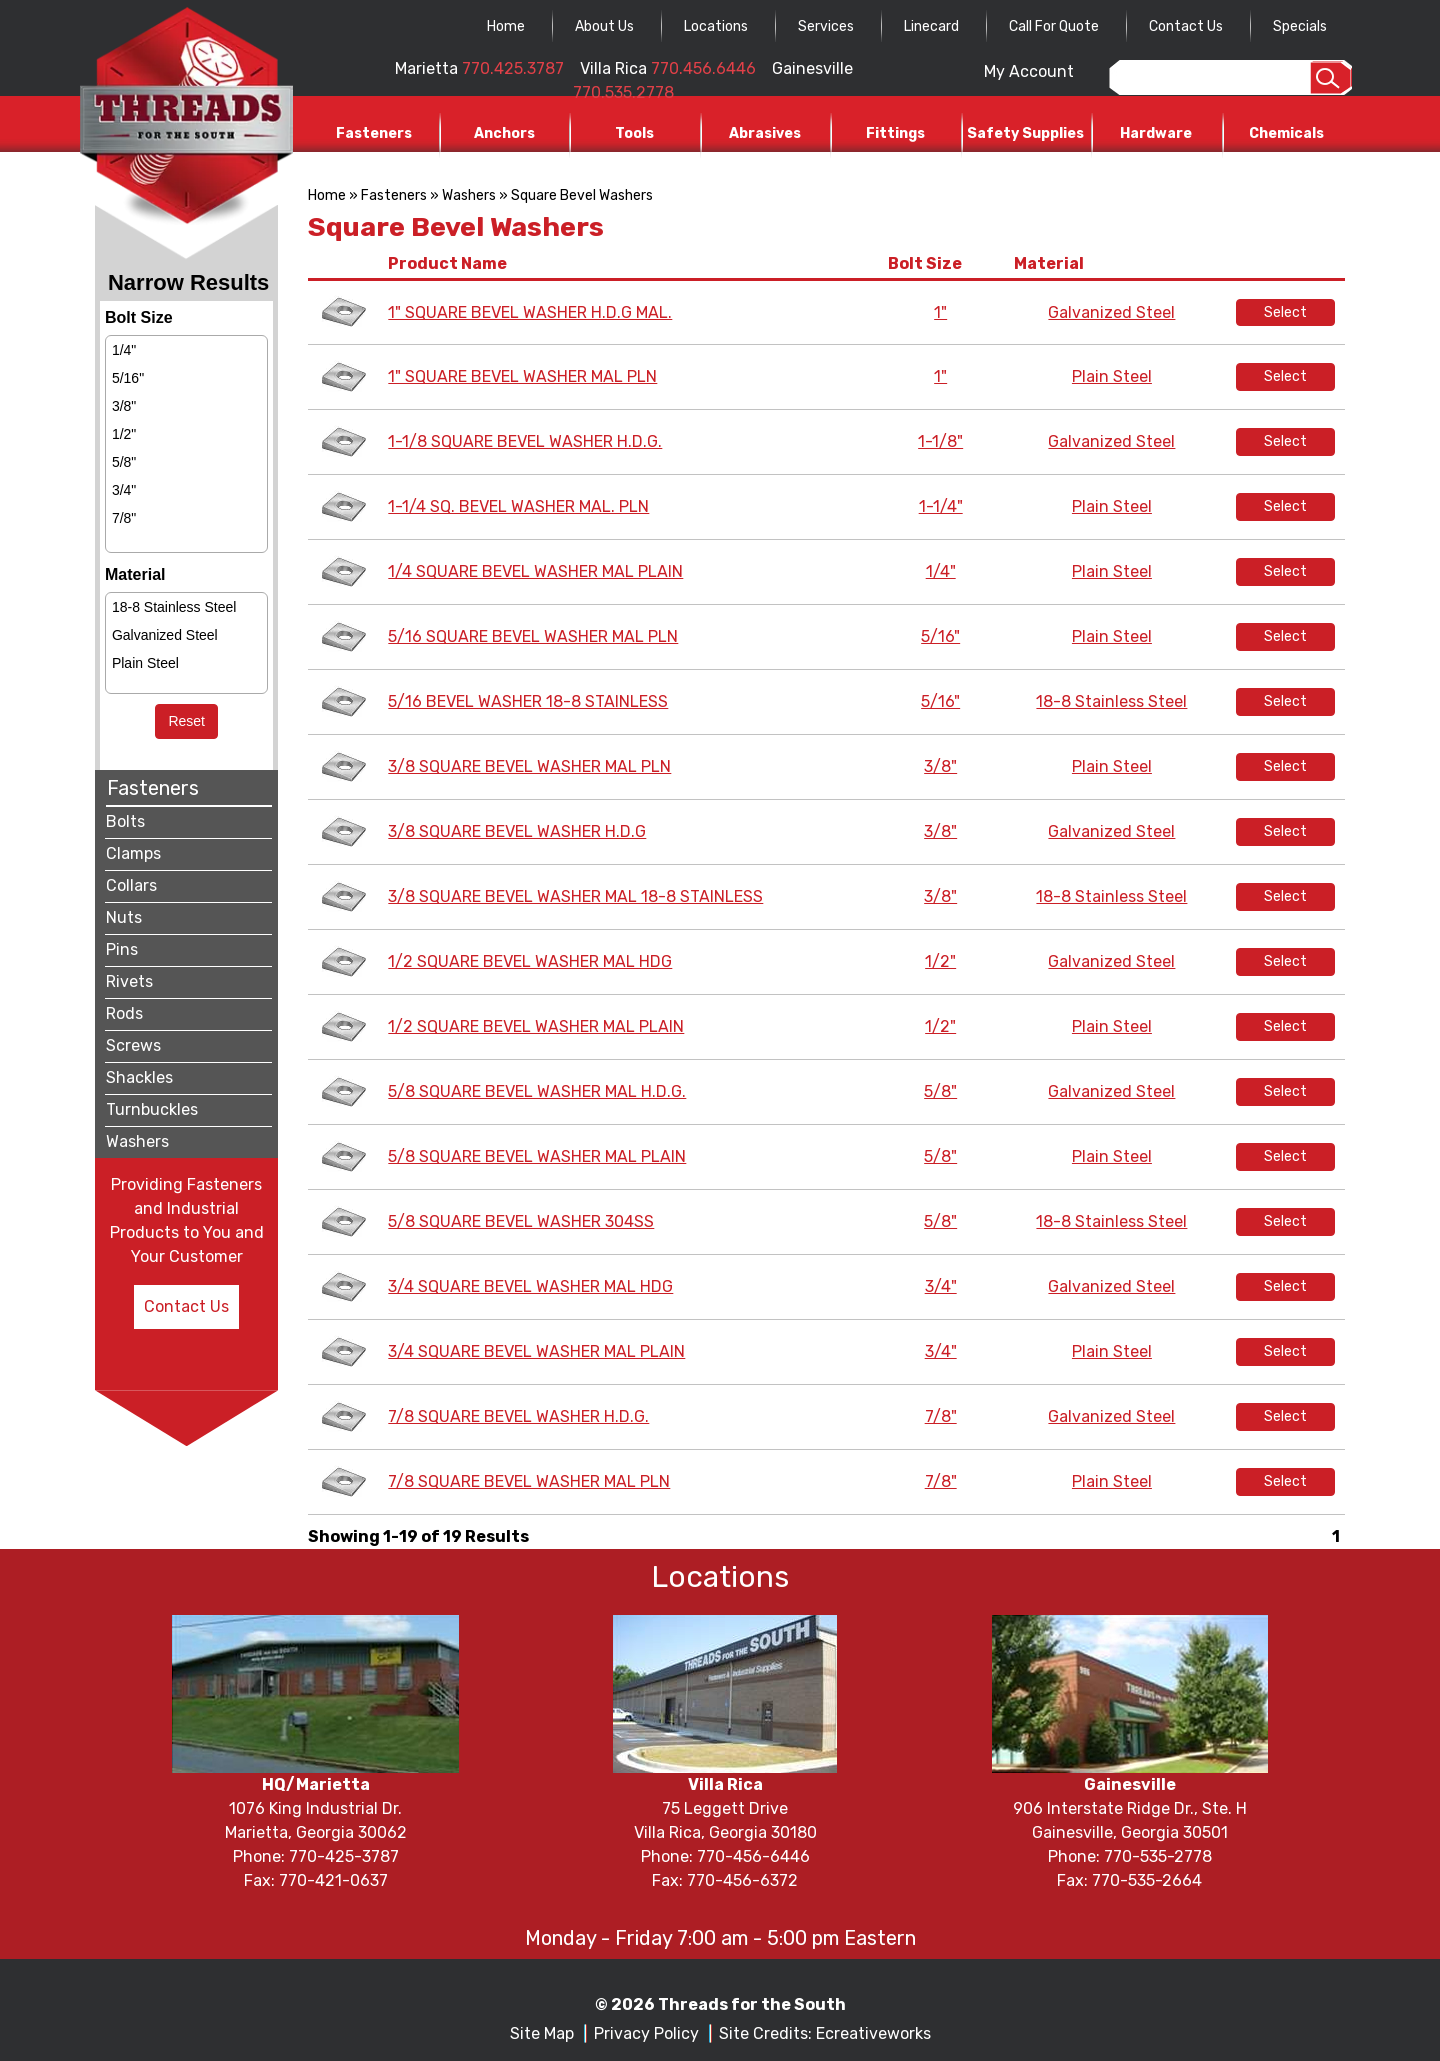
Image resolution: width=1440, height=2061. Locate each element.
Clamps (133, 853)
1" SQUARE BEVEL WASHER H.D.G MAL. (530, 312)
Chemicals (1286, 133)
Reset (186, 721)
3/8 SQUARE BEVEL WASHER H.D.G (517, 831)
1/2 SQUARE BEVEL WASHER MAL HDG (530, 961)
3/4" (124, 490)
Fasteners (374, 133)
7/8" (124, 518)
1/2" (124, 434)
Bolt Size (928, 263)
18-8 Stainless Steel (174, 607)
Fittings (895, 133)
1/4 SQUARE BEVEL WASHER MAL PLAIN (535, 571)
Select (1285, 312)
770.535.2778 (623, 92)
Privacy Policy (646, 2033)
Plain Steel (145, 663)
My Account (1029, 71)
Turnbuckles (152, 1109)
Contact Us (1186, 26)
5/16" (128, 378)
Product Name (450, 263)
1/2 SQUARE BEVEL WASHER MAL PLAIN (536, 1026)
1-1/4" (941, 506)
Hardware (1156, 133)
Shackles (139, 1077)
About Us (604, 26)
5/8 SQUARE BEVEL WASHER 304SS (521, 1221)
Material (1052, 263)
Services (826, 26)
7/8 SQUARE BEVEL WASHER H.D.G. (518, 1416)
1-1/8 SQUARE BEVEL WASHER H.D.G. (525, 441)
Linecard (931, 26)
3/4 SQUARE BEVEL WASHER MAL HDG (530, 1286)
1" (940, 312)
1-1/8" (940, 441)
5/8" (124, 462)
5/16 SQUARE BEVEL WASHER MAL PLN (533, 636)
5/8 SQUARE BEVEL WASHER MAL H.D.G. (537, 1091)
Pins (122, 949)
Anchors (504, 133)
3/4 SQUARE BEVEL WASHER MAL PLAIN (536, 1351)
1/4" (124, 350)
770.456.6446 (703, 68)
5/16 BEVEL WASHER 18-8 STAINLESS (528, 701)
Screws (133, 1045)
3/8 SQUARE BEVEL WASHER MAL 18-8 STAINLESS (575, 896)
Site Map (542, 2033)
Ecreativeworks (873, 2033)
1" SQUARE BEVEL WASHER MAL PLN (522, 376)
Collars (131, 885)
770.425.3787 (513, 68)
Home (506, 26)
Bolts (125, 821)
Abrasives (765, 133)
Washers (137, 1141)
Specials (1300, 26)
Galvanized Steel (165, 635)
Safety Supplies (1025, 133)
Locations (716, 26)
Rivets (129, 981)
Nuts (124, 917)
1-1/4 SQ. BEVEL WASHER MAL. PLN (518, 506)
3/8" (124, 406)
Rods (124, 1013)
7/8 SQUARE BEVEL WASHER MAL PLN (529, 1481)
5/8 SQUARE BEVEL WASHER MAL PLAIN (537, 1156)
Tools (634, 133)
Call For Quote (1054, 26)
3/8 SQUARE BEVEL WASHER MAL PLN (529, 766)
